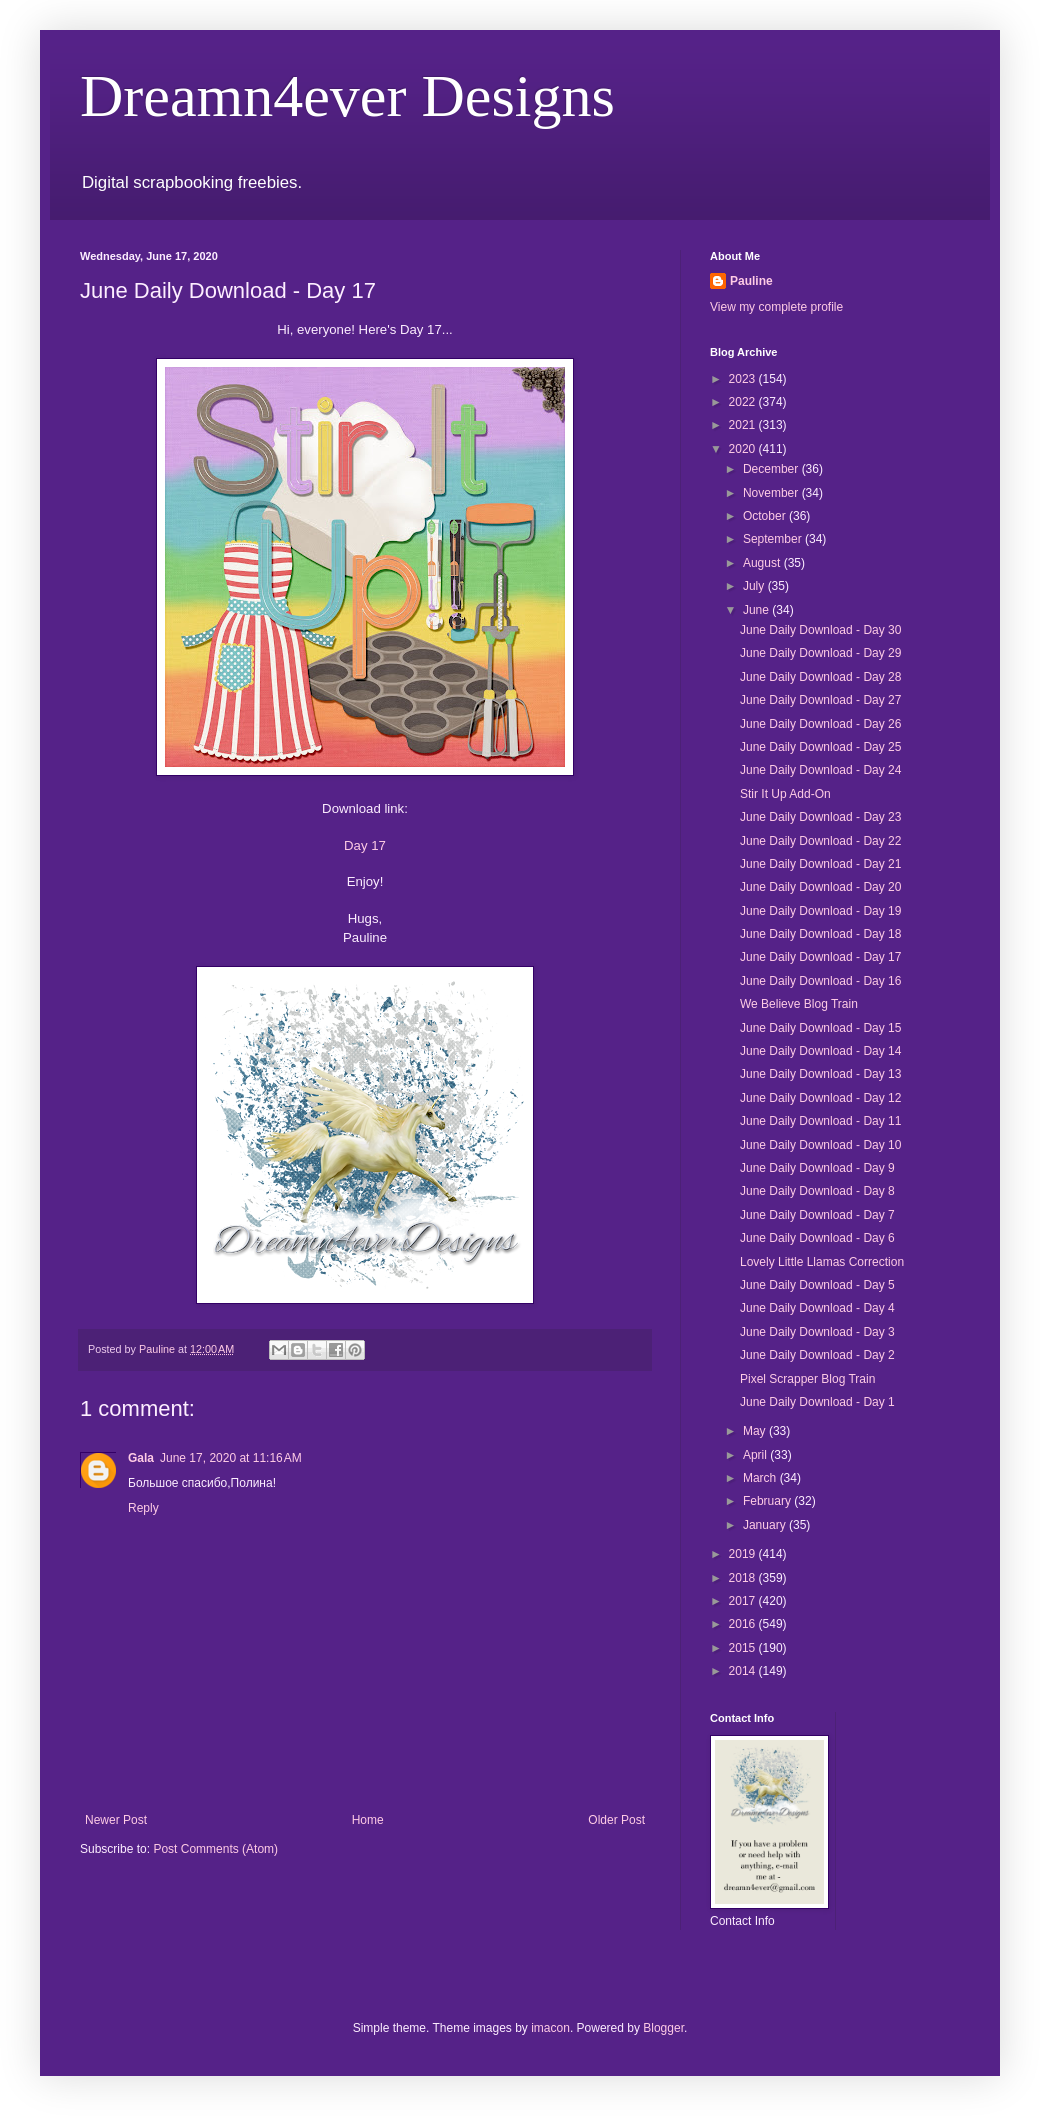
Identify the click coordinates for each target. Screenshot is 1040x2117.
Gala (141, 1458)
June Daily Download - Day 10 (820, 1145)
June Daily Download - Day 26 (820, 724)
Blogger (663, 2028)
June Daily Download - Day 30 (820, 630)
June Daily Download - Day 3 (817, 1332)
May (756, 1431)
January (766, 1525)
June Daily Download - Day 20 (820, 887)
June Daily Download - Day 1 (817, 1402)
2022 (744, 402)
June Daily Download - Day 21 (820, 864)
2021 (744, 425)
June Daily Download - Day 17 (820, 957)
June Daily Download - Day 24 (820, 770)
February (768, 1501)
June (757, 610)
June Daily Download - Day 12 (820, 1098)
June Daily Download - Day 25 (820, 747)
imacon (550, 2028)
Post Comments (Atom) (215, 1849)
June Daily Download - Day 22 (820, 841)
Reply (143, 1508)
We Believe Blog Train (799, 1004)
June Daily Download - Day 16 (820, 981)
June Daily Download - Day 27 (820, 700)
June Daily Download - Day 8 (817, 1191)
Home (368, 1820)
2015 (744, 1648)
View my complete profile (776, 307)
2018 (744, 1578)
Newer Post (116, 1820)
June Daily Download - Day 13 (820, 1074)
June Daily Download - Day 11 (820, 1121)
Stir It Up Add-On (785, 794)
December (772, 469)
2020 (744, 449)
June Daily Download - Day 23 (820, 817)
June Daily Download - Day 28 (820, 677)
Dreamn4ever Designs (347, 96)
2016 (744, 1624)
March (761, 1478)
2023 (744, 379)
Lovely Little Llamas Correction (822, 1262)
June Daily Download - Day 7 (817, 1215)
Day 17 (365, 845)
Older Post (616, 1820)
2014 (744, 1671)
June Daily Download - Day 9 (817, 1168)
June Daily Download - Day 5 (817, 1285)
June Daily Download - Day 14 (820, 1051)
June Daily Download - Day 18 (820, 934)
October (766, 516)
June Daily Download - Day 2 (817, 1355)
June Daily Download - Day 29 (820, 653)
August (763, 563)
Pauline (751, 281)
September (774, 539)
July (755, 586)
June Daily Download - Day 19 (820, 911)
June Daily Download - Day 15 (820, 1028)
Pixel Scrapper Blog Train (807, 1379)
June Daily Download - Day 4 (817, 1308)
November (772, 493)
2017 (744, 1601)
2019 (744, 1554)
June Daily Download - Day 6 (817, 1238)
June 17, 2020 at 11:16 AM (231, 1458)
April (756, 1455)
